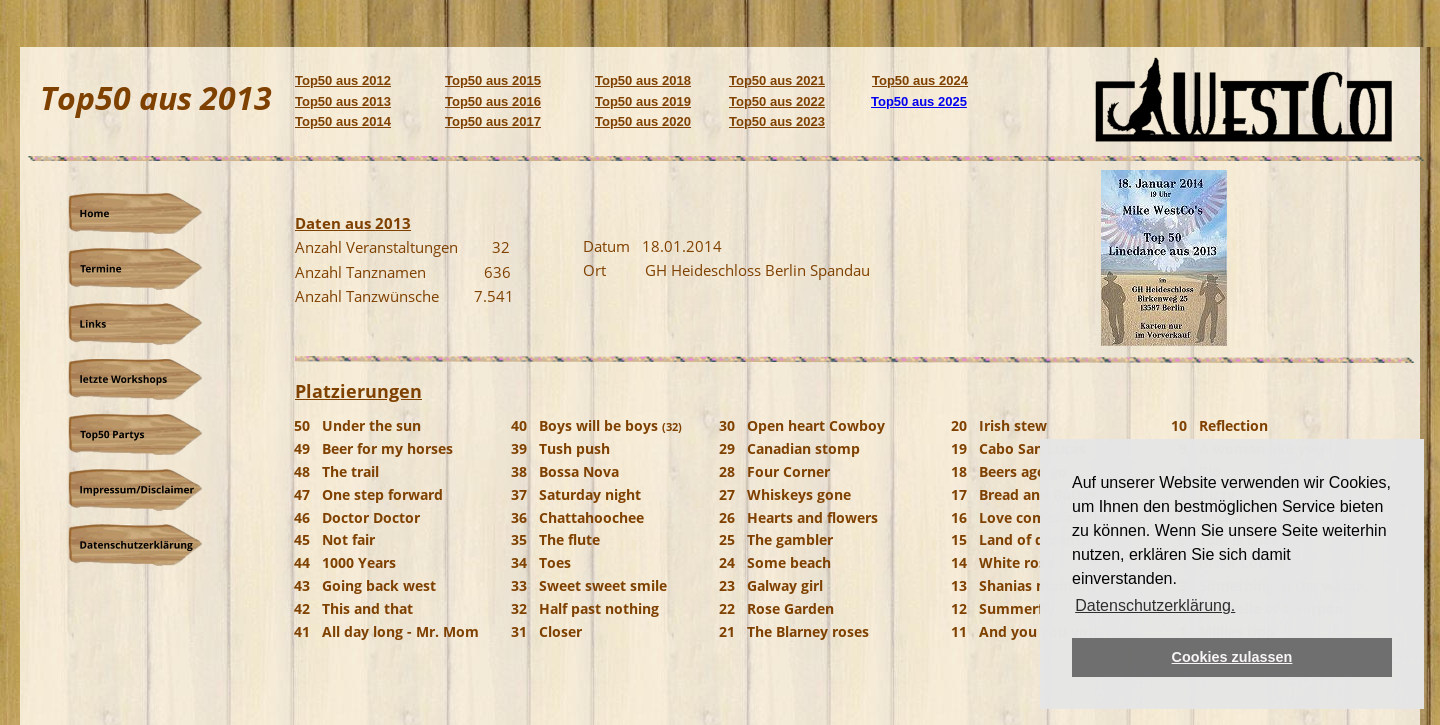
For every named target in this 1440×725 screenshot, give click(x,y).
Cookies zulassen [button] (1232, 657)
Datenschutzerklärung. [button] (1155, 605)
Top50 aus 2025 (919, 101)
